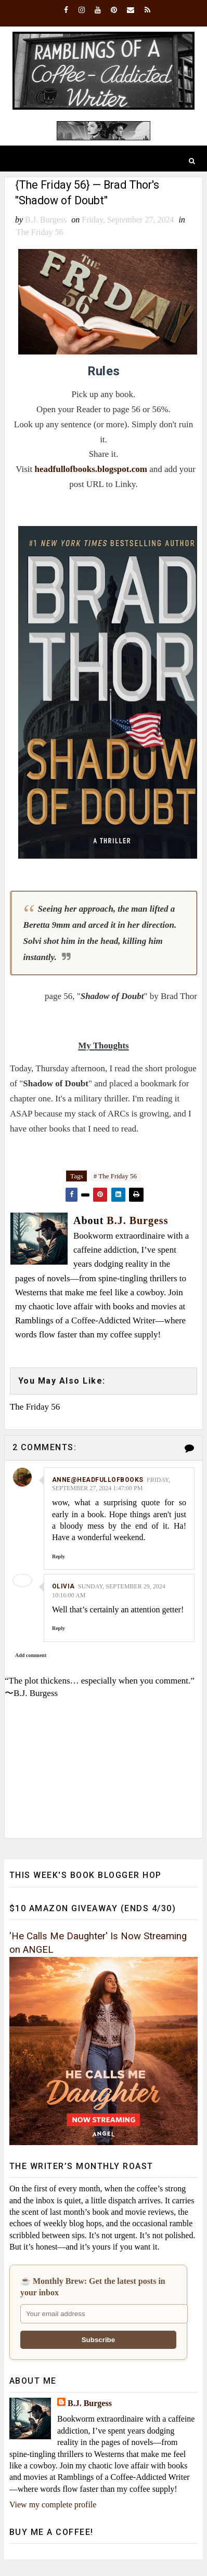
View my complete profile (52, 2505)
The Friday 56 (39, 233)
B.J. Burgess (90, 2404)
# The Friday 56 (115, 1177)
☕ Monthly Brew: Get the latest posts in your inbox (92, 2287)
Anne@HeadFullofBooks (98, 1480)
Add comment (30, 1656)
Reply (58, 1557)
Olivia (63, 1587)
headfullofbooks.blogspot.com (91, 470)
